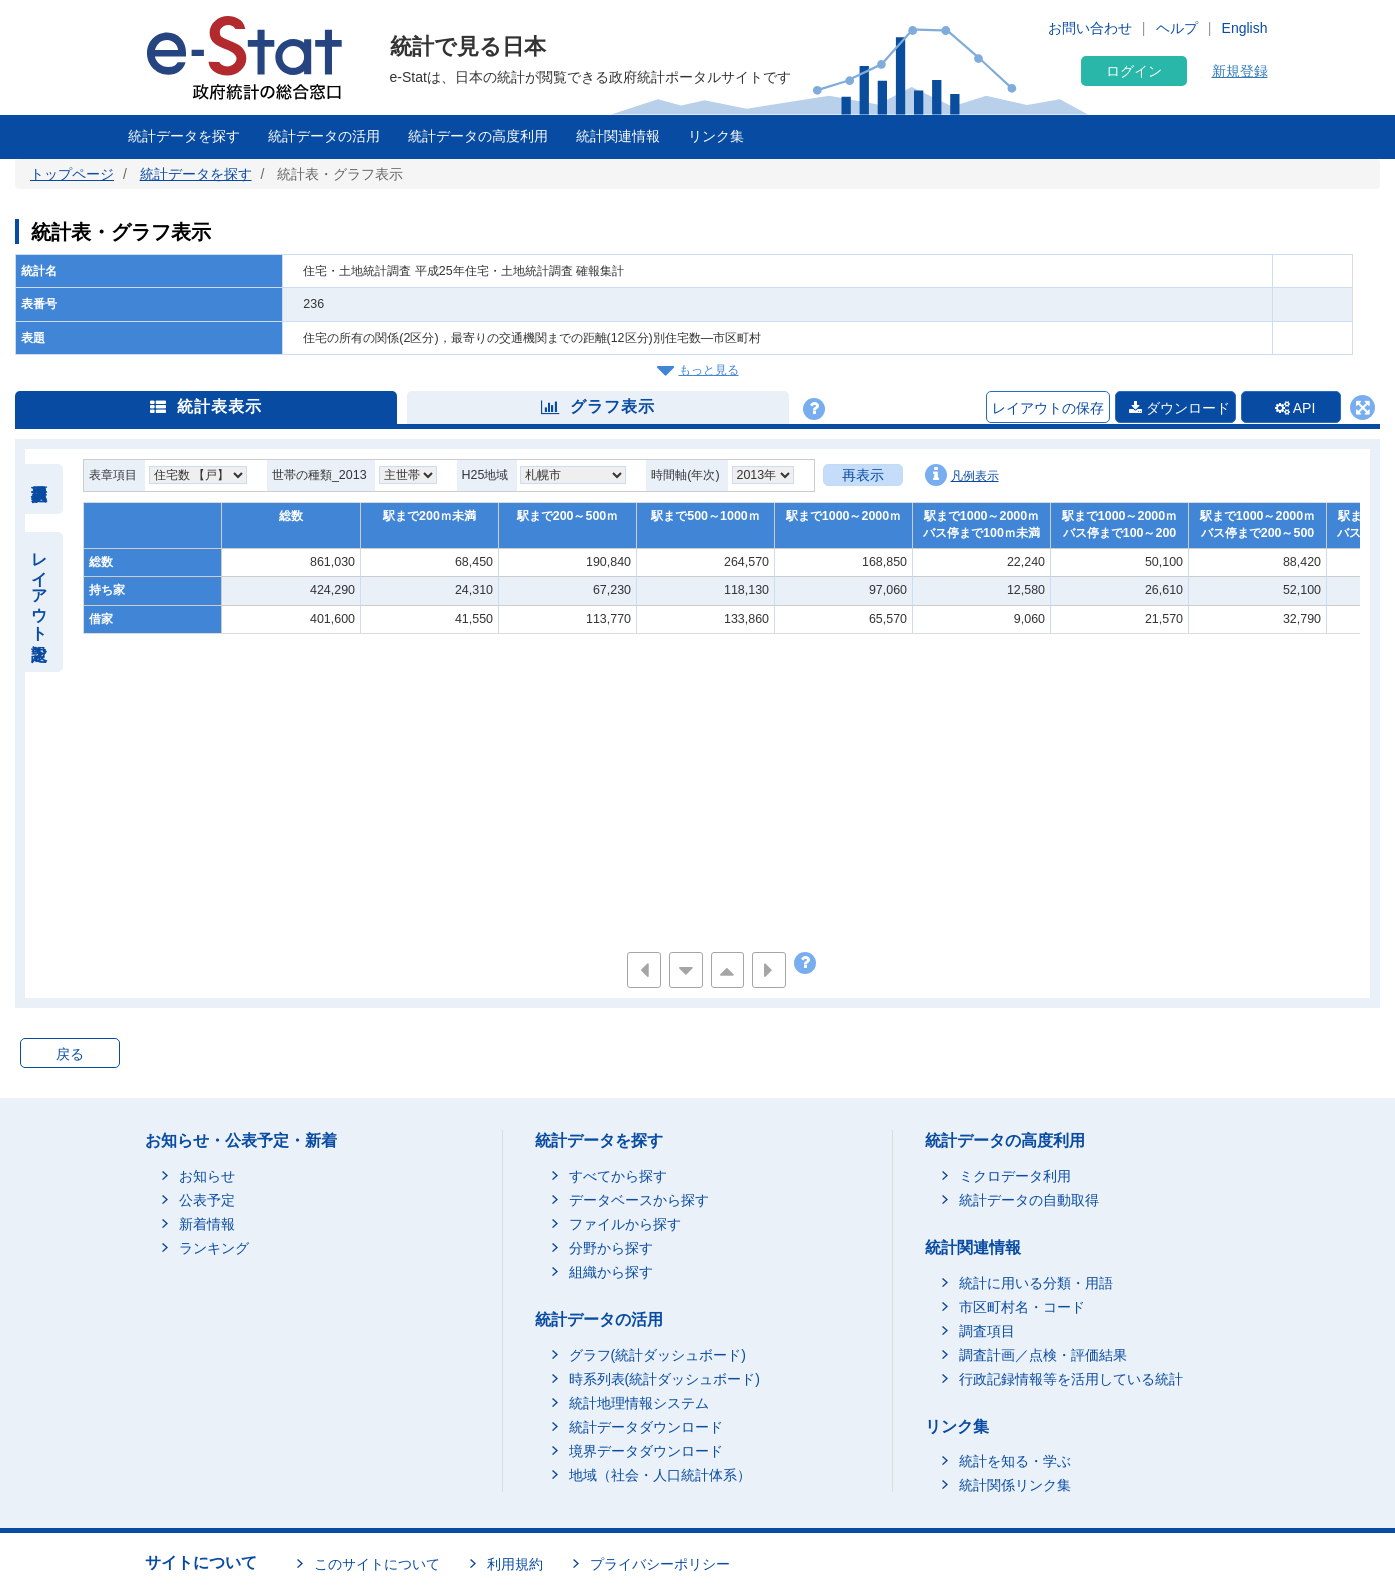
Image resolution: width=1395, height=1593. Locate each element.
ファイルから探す (625, 1224)
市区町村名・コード (1022, 1307)
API (1295, 408)
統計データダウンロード (646, 1427)
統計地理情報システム (639, 1403)
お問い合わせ (1090, 28)
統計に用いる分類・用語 (1036, 1283)
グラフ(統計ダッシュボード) (657, 1355)
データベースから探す (639, 1200)
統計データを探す (184, 136)
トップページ (72, 174)
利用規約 (515, 1564)
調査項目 (987, 1331)
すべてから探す (618, 1176)
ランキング (214, 1248)
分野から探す (611, 1248)
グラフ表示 (598, 406)
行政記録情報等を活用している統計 (1071, 1379)
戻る (70, 1054)
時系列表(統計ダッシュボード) (664, 1379)
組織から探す (611, 1272)
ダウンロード (1179, 408)
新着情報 (207, 1224)
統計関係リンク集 (1015, 1485)
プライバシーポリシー (660, 1564)
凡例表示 (962, 475)
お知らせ (207, 1176)
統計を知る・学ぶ (1015, 1461)
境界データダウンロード (646, 1451)
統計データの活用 (324, 136)
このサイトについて (377, 1564)
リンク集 (716, 136)
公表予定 (207, 1200)
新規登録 (1240, 71)
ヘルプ (1177, 28)
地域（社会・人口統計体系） (660, 1475)
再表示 (863, 475)
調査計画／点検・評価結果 (1043, 1355)
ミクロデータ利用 (1015, 1176)
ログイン (1134, 71)
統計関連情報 (618, 136)
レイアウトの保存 (1048, 408)
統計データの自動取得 (1029, 1200)
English (1245, 28)
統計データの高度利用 (478, 136)
